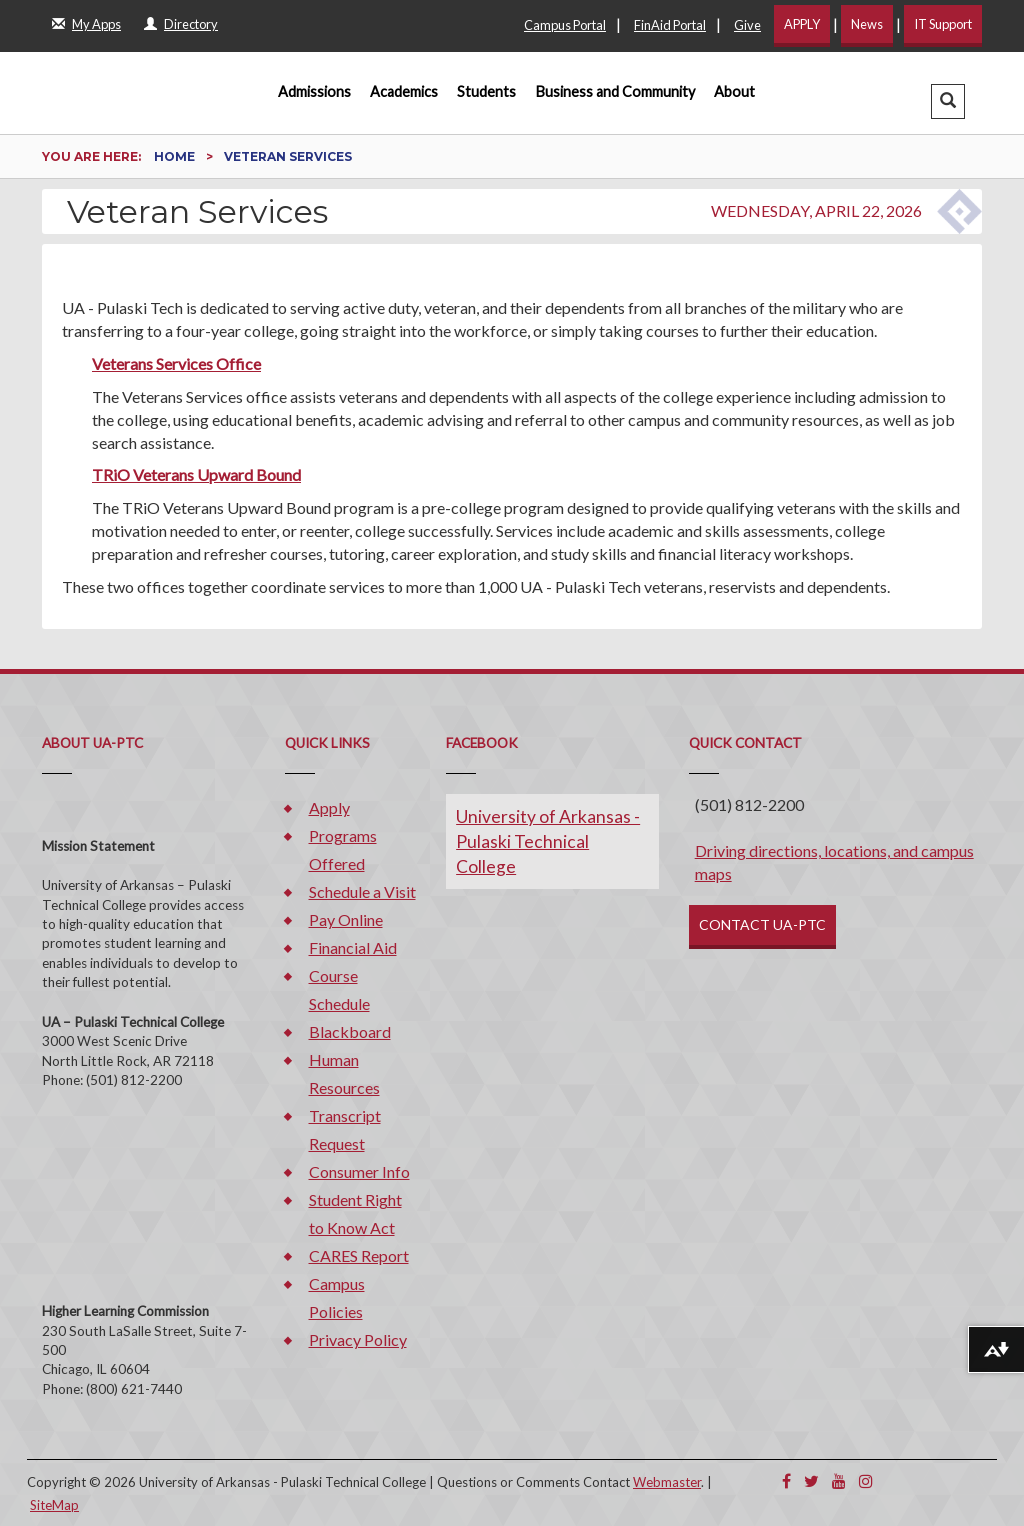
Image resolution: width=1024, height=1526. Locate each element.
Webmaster (667, 1482)
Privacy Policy (358, 1339)
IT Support (943, 24)
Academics (404, 91)
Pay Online (346, 919)
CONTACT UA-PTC (762, 924)
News (867, 24)
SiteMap (54, 1505)
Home (176, 156)
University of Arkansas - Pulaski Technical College (548, 841)
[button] (948, 101)
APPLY (802, 24)
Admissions (314, 91)
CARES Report (359, 1255)
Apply (329, 807)
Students (486, 91)
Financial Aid (353, 947)
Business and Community (615, 91)
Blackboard (350, 1031)
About (734, 91)
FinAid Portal (670, 25)
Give (747, 25)
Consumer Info (359, 1171)
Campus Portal (565, 25)
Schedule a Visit (362, 891)
